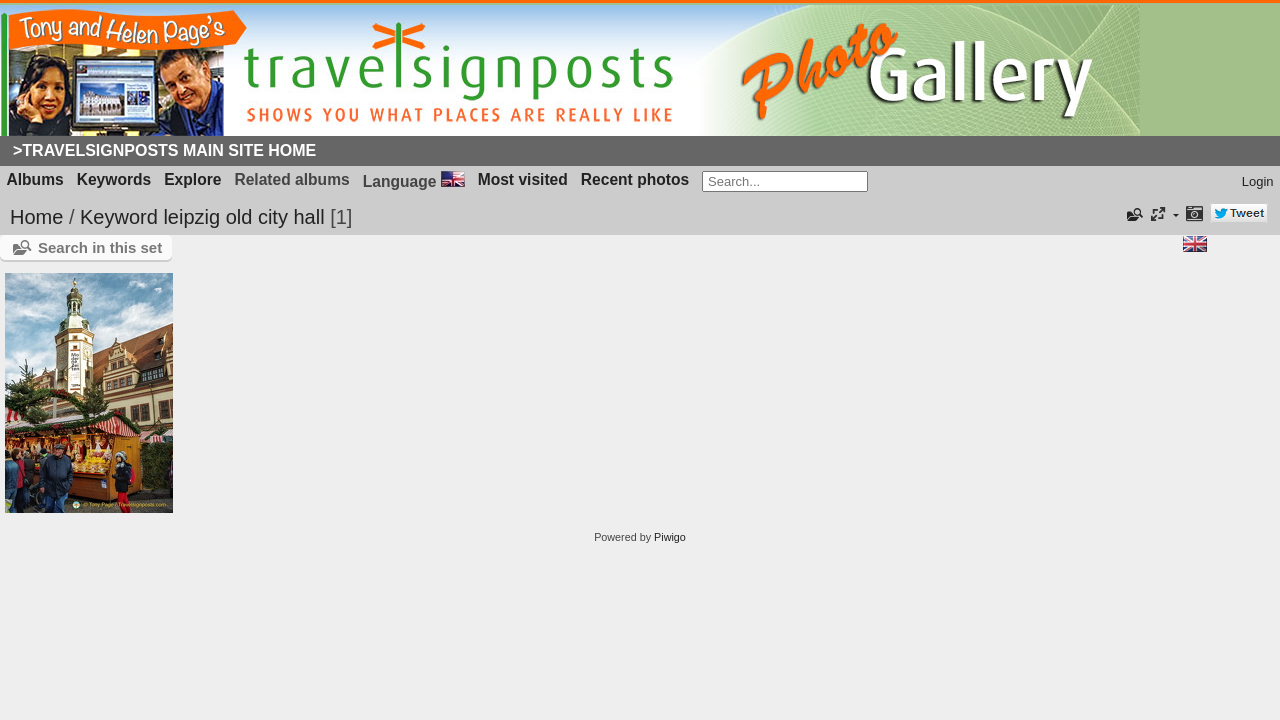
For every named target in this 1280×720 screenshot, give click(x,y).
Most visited (523, 179)
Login (1258, 181)
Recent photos (635, 179)
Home (36, 217)
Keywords (114, 179)
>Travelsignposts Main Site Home (164, 150)
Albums (35, 179)
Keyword (119, 217)
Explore (192, 179)
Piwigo (670, 537)
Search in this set (100, 247)
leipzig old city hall (243, 217)
